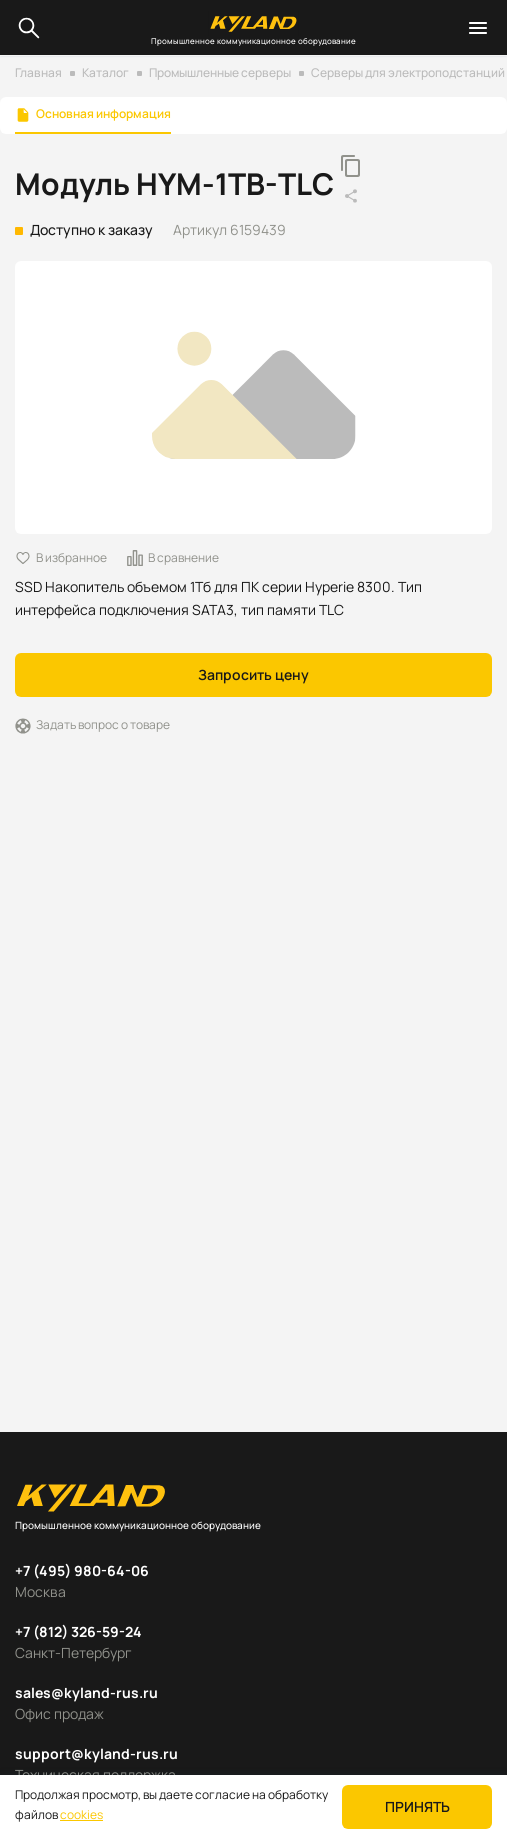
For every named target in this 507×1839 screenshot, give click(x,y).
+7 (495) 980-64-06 (82, 1570)
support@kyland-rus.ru (96, 1753)
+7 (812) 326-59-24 (78, 1631)
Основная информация (103, 114)
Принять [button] (417, 1806)
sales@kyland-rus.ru (86, 1692)
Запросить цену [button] (253, 674)
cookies (81, 1814)
